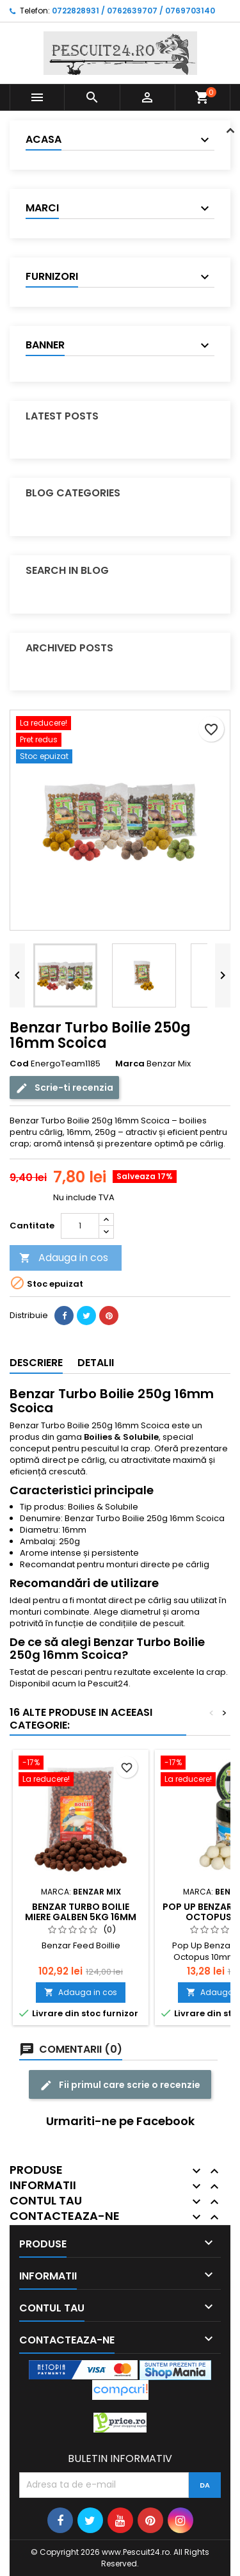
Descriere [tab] (36, 1362)
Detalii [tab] (95, 1362)
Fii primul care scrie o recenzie (120, 2085)
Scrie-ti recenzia (64, 1088)
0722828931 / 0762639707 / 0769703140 (133, 10)
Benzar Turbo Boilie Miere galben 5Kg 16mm (80, 1911)
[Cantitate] (80, 1226)
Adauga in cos (63, 1257)
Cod (19, 1064)
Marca (130, 1064)
